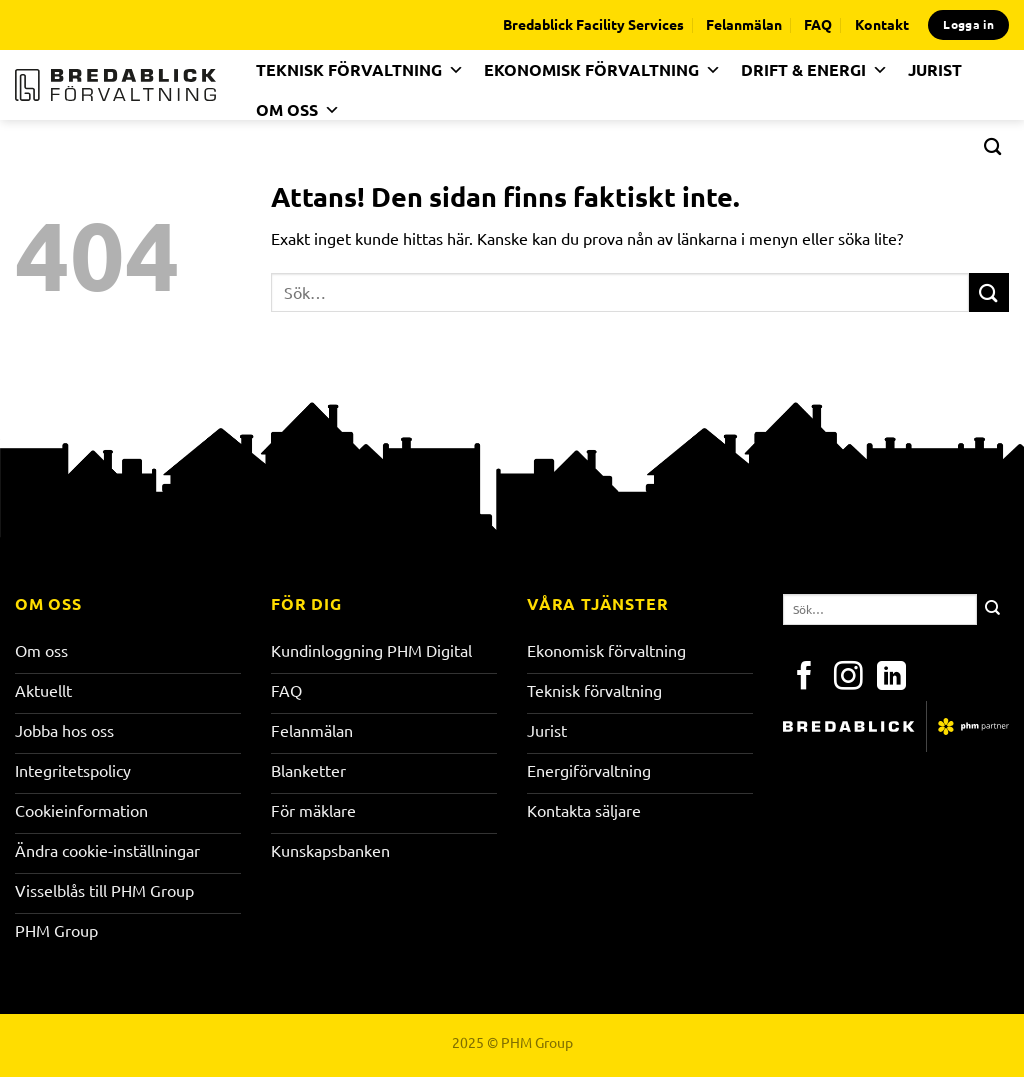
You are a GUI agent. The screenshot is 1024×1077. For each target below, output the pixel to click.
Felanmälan (744, 24)
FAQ (818, 24)
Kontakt (882, 24)
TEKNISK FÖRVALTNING (360, 70)
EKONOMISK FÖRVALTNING (602, 70)
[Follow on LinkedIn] (891, 678)
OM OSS (298, 110)
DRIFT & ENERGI (814, 70)
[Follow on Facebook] (804, 678)
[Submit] (989, 292)
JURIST (935, 69)
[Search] (992, 146)
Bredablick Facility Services (593, 24)
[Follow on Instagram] (848, 678)
